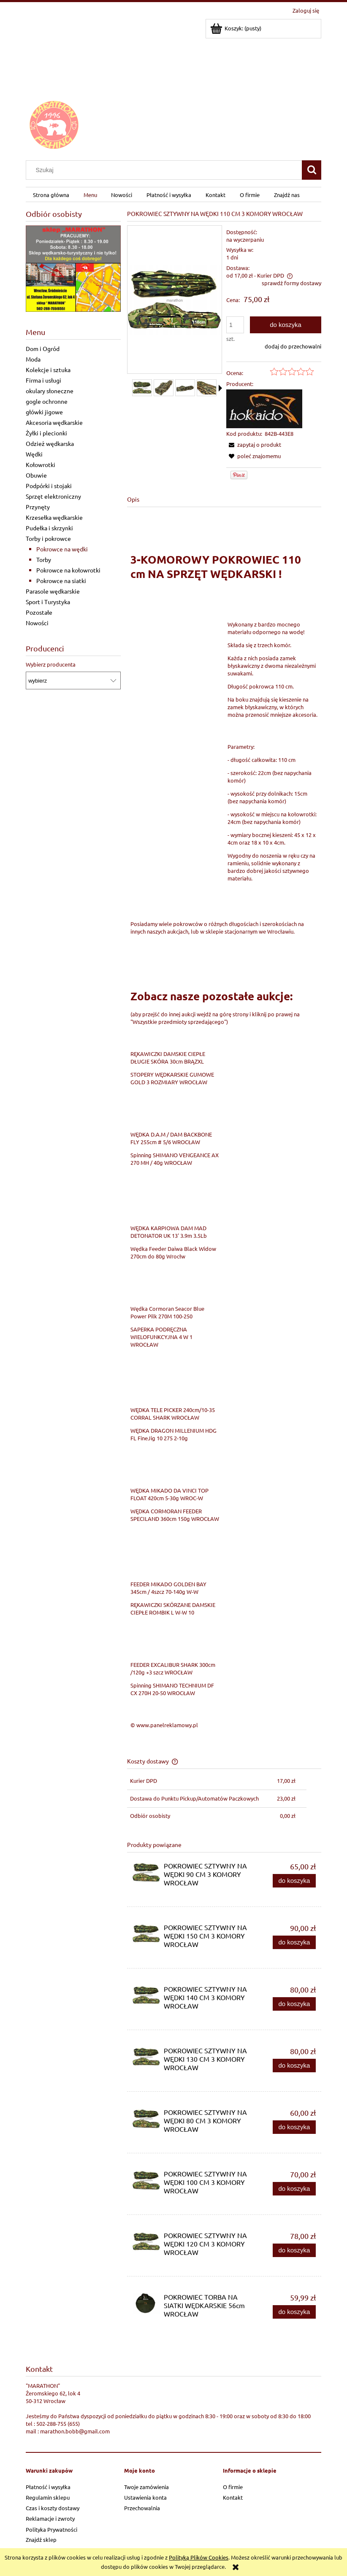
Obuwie (36, 475)
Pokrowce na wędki (62, 549)
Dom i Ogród (43, 348)
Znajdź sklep (41, 2539)
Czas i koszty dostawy (52, 2507)
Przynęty (38, 506)
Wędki (34, 454)
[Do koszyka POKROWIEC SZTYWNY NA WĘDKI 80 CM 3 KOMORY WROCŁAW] (294, 2127)
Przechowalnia (142, 2507)
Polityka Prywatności (51, 2529)
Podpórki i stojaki (49, 485)
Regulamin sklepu (48, 2497)
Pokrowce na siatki (61, 580)
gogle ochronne (47, 401)
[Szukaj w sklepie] (166, 170)
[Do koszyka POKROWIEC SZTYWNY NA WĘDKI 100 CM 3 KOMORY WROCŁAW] (294, 2189)
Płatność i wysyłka (48, 2486)
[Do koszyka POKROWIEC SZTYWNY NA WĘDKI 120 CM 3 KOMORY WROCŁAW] (294, 2250)
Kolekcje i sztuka (48, 369)
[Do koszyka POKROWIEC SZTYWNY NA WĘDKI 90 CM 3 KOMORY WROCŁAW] (294, 1881)
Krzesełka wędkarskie (54, 517)
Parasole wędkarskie (53, 591)
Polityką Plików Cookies (198, 2557)
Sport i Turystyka (48, 601)
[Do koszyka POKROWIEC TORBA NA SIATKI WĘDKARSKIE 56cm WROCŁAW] (294, 2312)
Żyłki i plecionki (46, 433)
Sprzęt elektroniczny (53, 496)
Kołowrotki (40, 464)
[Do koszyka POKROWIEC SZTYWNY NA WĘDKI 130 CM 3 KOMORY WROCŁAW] (294, 2066)
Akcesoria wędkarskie (54, 422)
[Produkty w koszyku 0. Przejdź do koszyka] (236, 28)
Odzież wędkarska (50, 443)
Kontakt (233, 2497)
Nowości (37, 622)
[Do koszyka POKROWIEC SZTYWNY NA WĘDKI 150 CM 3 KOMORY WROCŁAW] (294, 1943)
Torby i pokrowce (48, 538)
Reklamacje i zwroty (50, 2518)
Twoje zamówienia (146, 2486)
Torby (43, 559)
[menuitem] (51, 194)
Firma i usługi (43, 380)
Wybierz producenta (51, 664)
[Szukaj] (311, 170)
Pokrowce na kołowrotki (68, 570)
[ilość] (235, 324)
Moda (33, 359)
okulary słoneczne (49, 390)
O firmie (233, 2486)
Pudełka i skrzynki (49, 528)
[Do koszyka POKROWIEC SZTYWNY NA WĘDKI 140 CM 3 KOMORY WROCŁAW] (294, 2004)
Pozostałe (39, 612)
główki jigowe (44, 412)
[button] (220, 388)
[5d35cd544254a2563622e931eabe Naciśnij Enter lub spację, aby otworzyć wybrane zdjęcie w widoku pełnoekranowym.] (174, 300)
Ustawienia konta (145, 2497)
